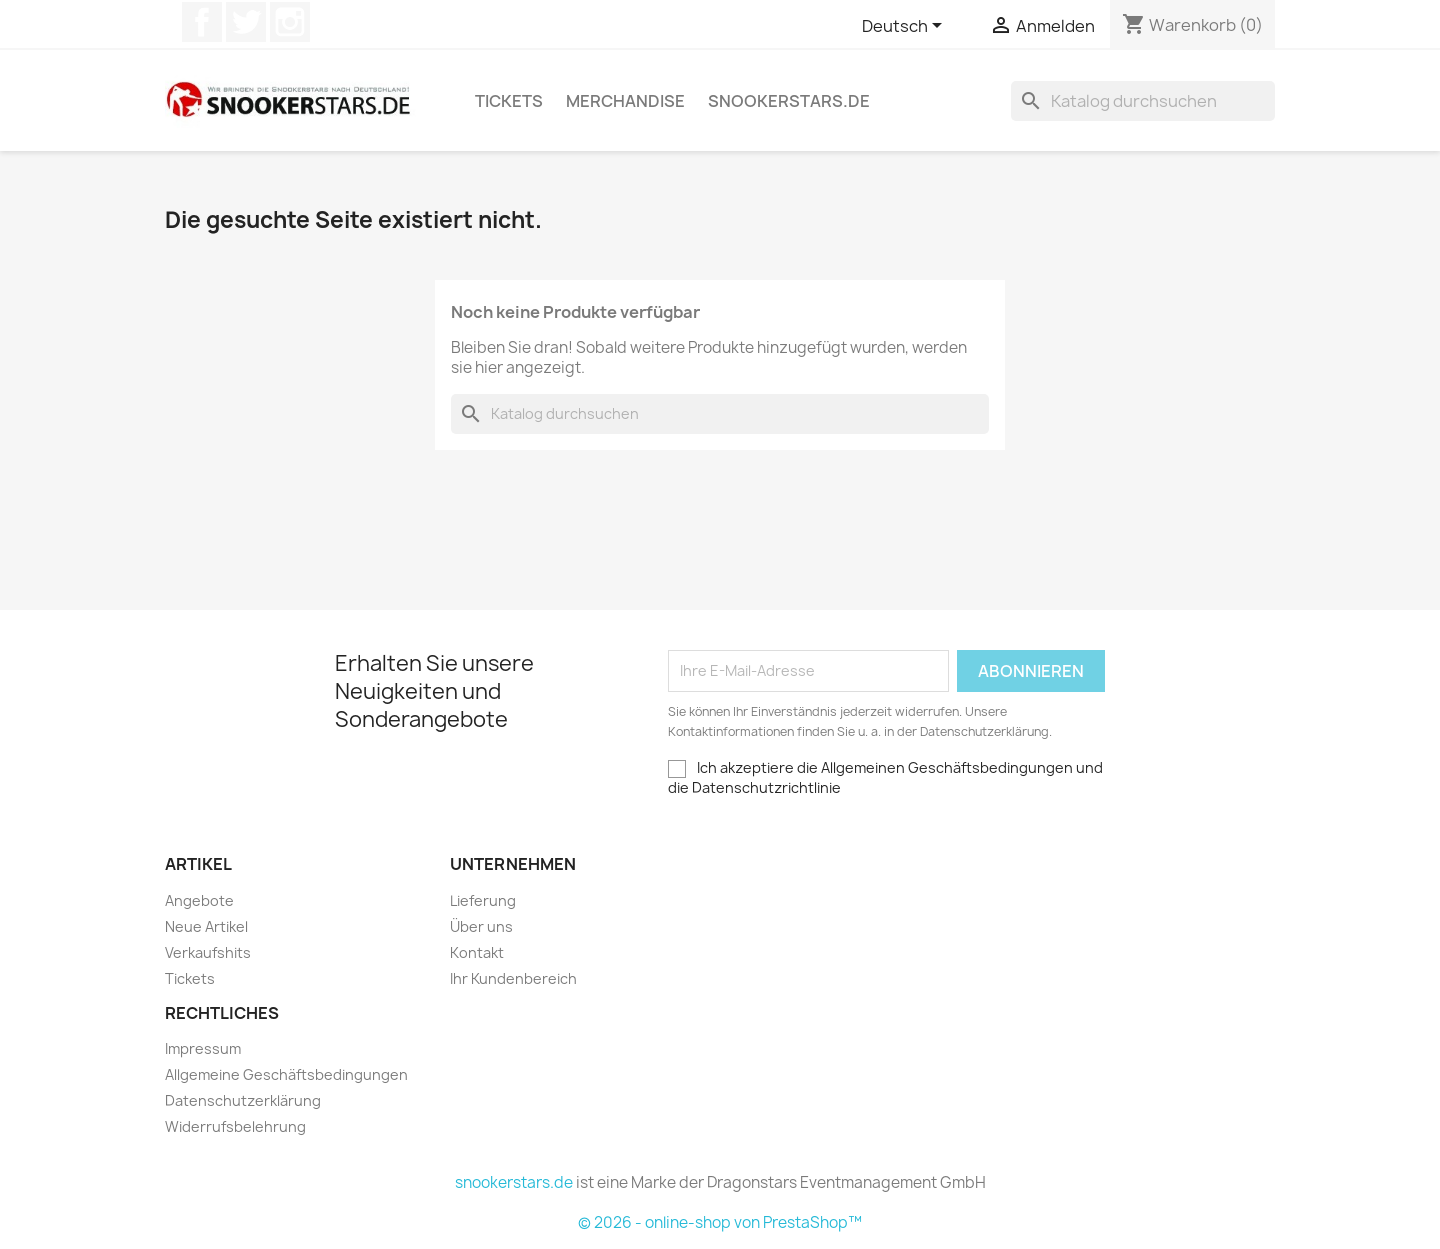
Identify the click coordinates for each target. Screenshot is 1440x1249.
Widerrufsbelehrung (235, 1126)
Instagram (290, 22)
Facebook (202, 22)
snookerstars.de (789, 101)
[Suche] (1143, 101)
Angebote (199, 900)
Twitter (246, 22)
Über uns (481, 926)
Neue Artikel (206, 926)
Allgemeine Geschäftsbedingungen (286, 1074)
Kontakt (477, 952)
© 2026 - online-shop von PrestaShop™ (720, 1222)
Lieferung (483, 900)
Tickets (509, 101)
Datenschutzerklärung (243, 1100)
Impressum (203, 1048)
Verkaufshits (208, 952)
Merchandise (625, 101)
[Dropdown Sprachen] (905, 27)
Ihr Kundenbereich (513, 978)
